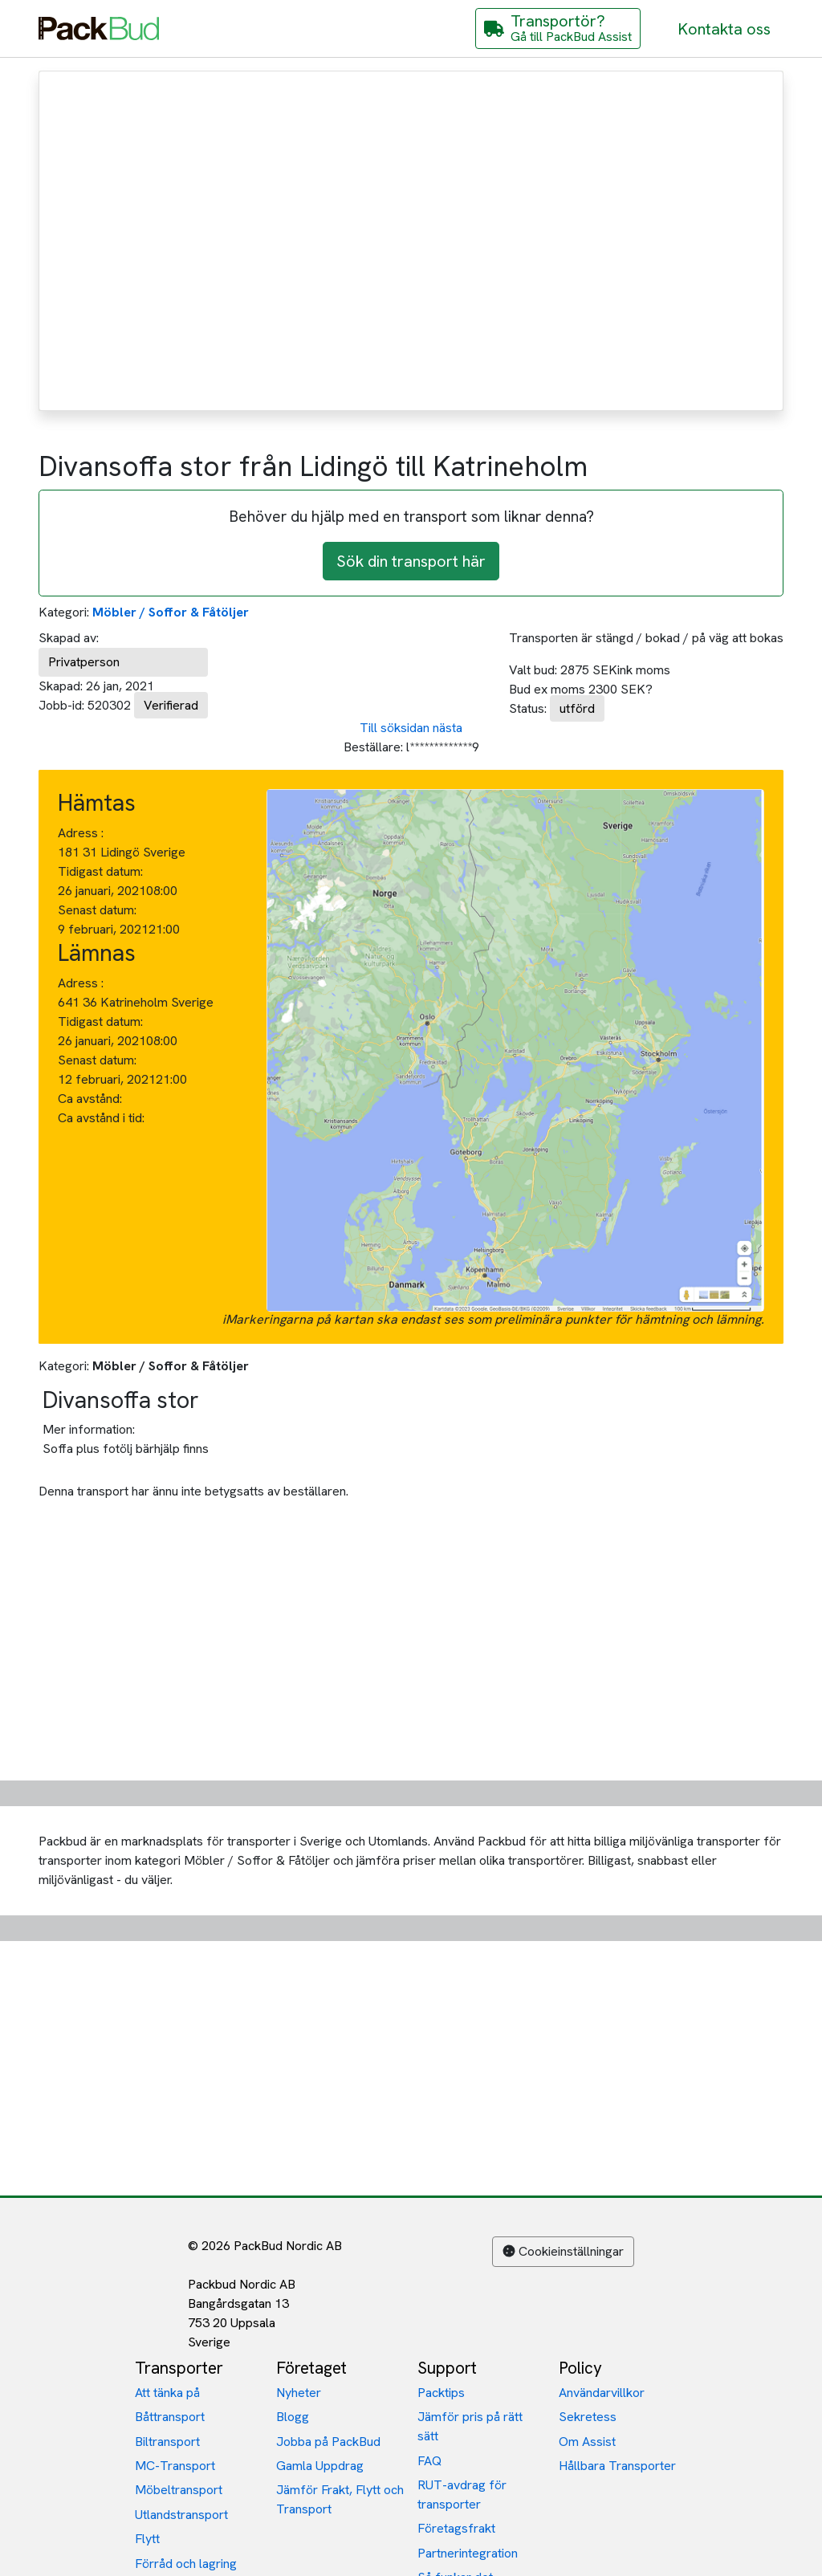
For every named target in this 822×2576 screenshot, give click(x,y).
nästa (447, 727)
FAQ (429, 2460)
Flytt (147, 2538)
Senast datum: (97, 909)
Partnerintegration (467, 2553)
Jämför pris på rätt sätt (470, 2426)
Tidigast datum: (100, 871)
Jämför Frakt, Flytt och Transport (340, 2499)
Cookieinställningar (563, 2251)
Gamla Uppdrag (320, 2465)
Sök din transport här (411, 561)
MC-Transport (175, 2465)
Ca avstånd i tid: (103, 1117)
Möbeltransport (178, 2489)
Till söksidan (394, 727)
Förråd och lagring (186, 2563)
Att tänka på (167, 2392)
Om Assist (587, 2441)
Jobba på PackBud (328, 2441)
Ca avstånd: (91, 1098)
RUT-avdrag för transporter (462, 2494)
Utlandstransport (181, 2514)
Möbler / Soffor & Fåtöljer (170, 612)
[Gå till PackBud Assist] (558, 28)
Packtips (441, 2392)
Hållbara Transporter (617, 2465)
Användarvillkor (602, 2392)
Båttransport (170, 2416)
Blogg (292, 2416)
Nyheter (298, 2392)
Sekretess (587, 2416)
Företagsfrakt (456, 2528)
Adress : (81, 832)
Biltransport (167, 2441)
